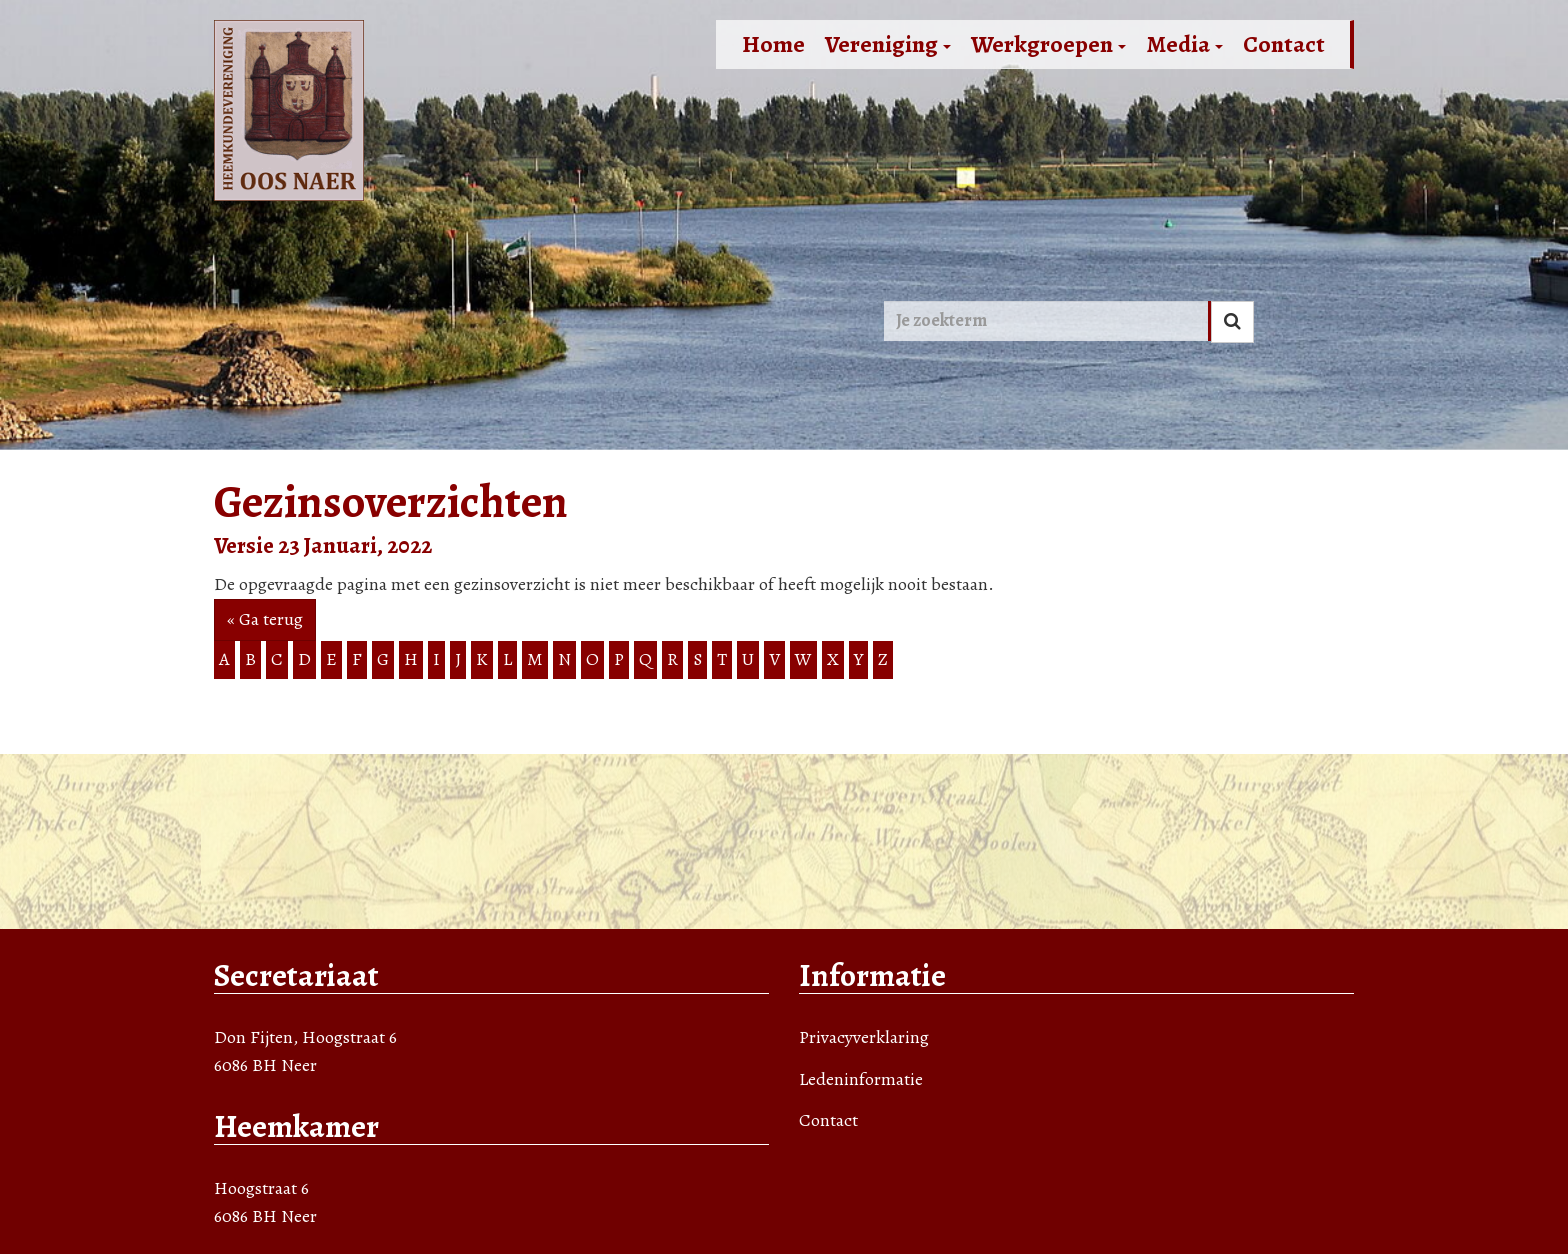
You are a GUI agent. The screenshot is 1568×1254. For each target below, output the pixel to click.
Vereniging (888, 44)
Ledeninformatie (861, 1079)
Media (1184, 44)
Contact (1284, 44)
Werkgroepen (1048, 44)
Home (773, 44)
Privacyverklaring (864, 1037)
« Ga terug (265, 619)
